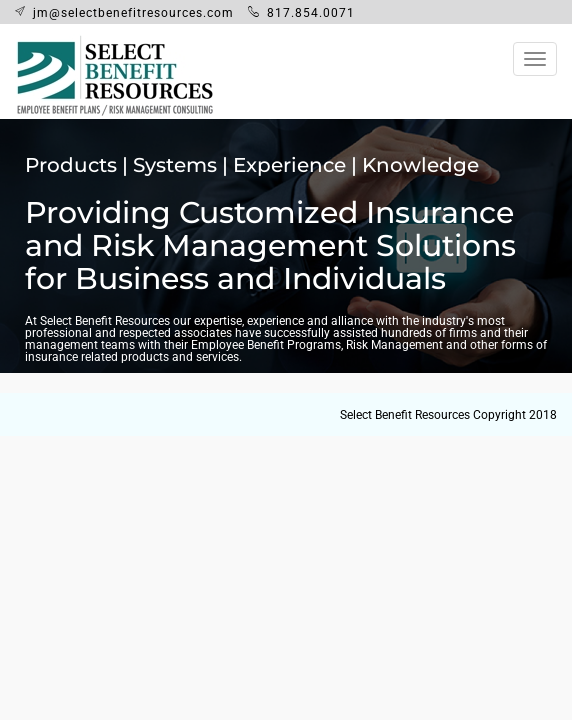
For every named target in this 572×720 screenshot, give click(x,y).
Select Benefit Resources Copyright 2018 (448, 415)
